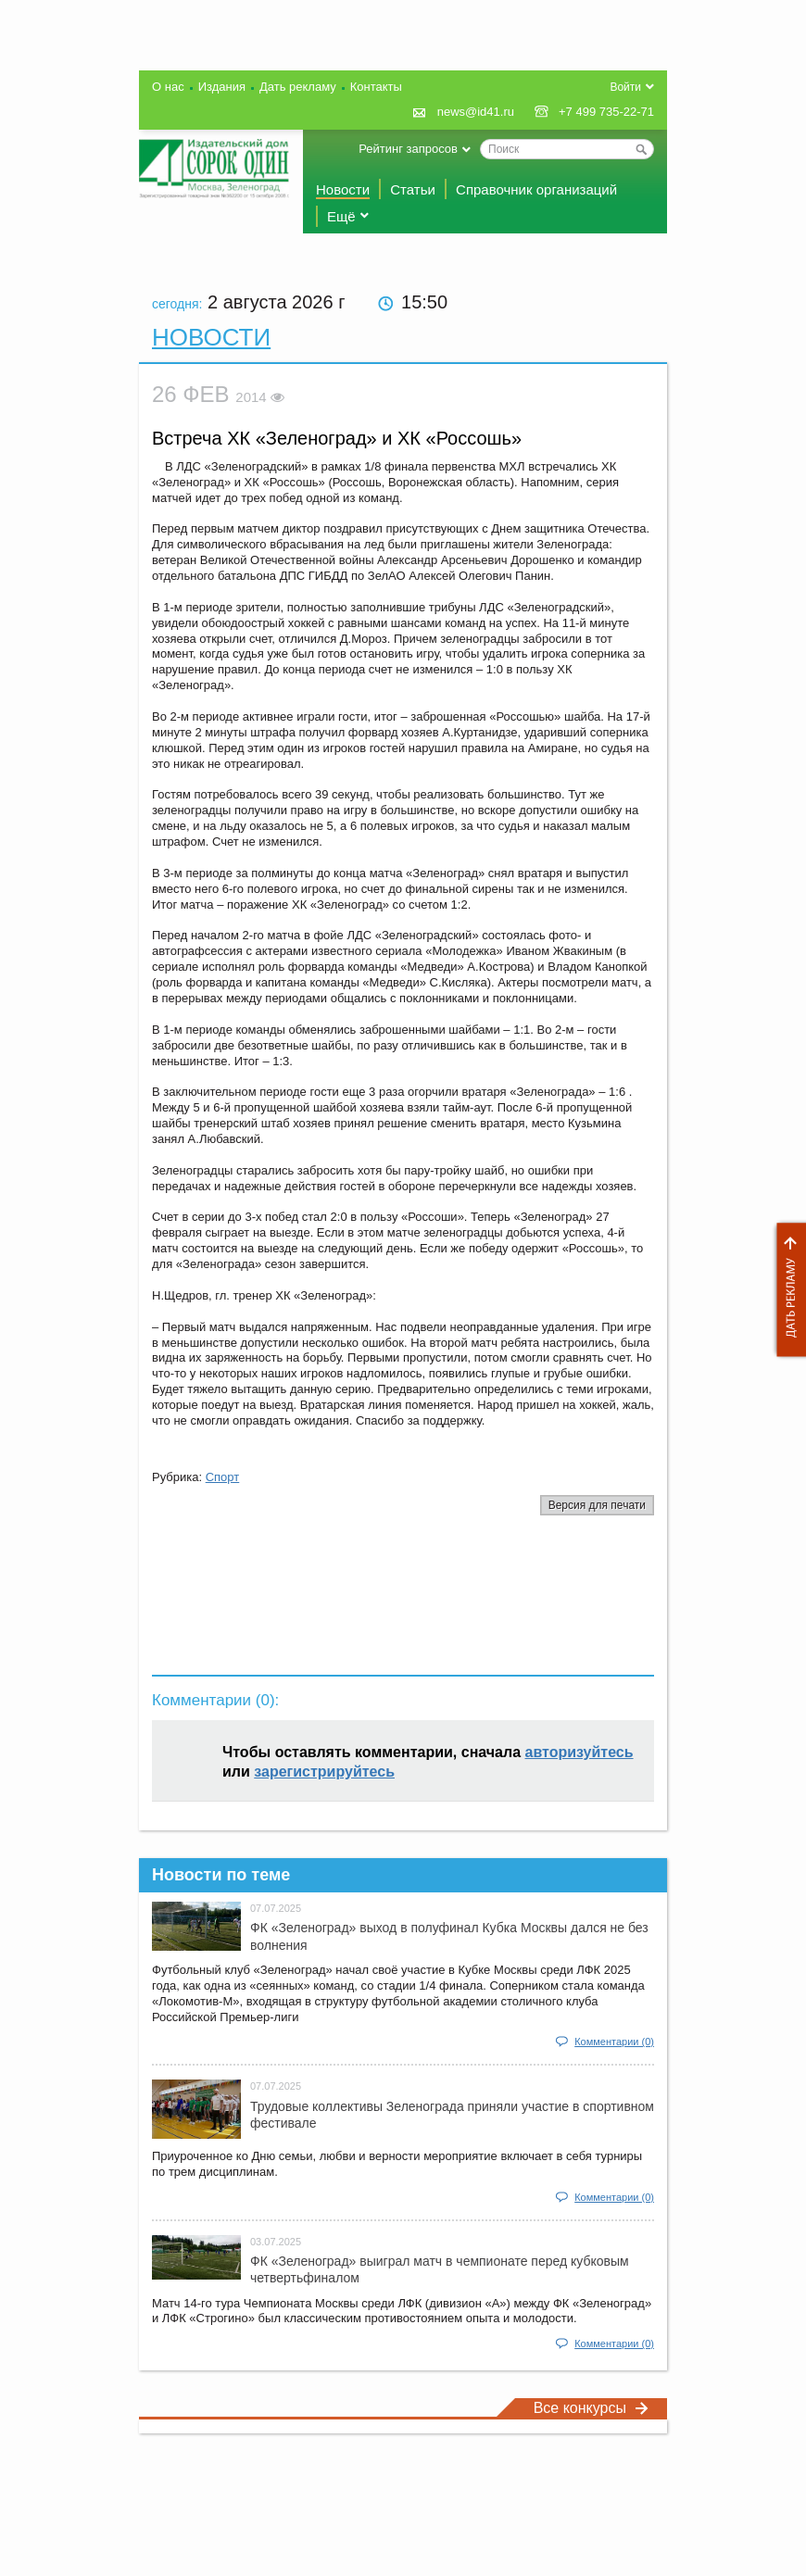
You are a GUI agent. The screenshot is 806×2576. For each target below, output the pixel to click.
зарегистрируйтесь (324, 1771)
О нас (168, 87)
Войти (625, 87)
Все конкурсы (591, 2408)
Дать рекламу (786, 1290)
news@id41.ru (475, 112)
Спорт (223, 1477)
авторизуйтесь (579, 1752)
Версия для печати (597, 1505)
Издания (222, 87)
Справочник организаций (536, 189)
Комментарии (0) (614, 2041)
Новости (343, 189)
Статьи (412, 189)
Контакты (376, 87)
